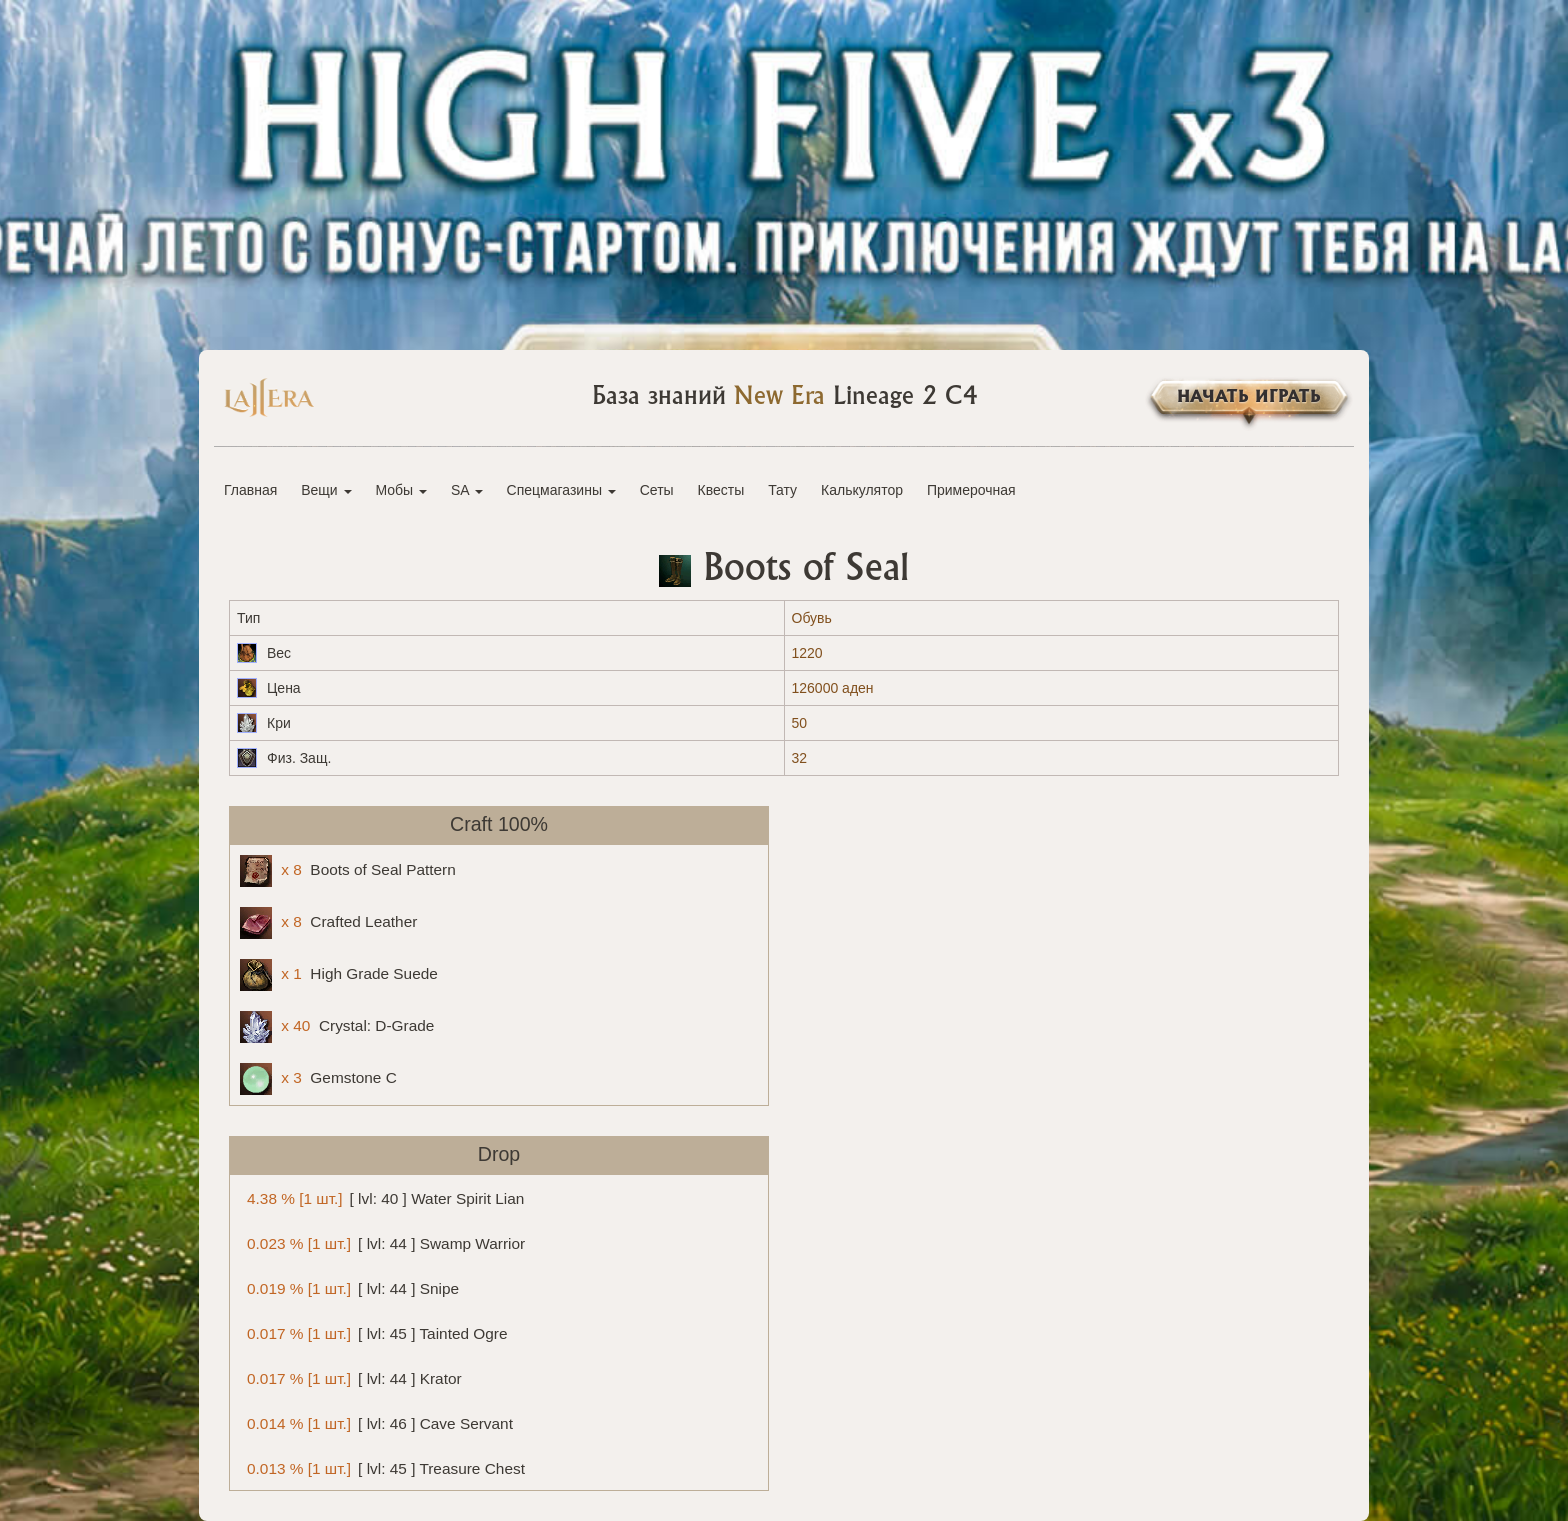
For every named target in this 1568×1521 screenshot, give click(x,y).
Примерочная (971, 490)
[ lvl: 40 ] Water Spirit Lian (382, 1197)
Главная (250, 490)
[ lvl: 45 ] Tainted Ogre (374, 1332)
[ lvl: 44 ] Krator (351, 1377)
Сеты (657, 490)
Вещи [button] (326, 490)
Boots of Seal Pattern (348, 871)
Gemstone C (318, 1079)
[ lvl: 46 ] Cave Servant (376, 1422)
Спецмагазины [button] (561, 490)
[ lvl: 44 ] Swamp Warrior (382, 1242)
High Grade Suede (339, 975)
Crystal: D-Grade (337, 1027)
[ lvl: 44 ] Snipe (349, 1287)
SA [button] (467, 490)
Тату (782, 490)
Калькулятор (862, 490)
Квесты (721, 490)
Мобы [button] (401, 490)
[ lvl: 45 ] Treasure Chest (382, 1467)
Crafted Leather (328, 923)
